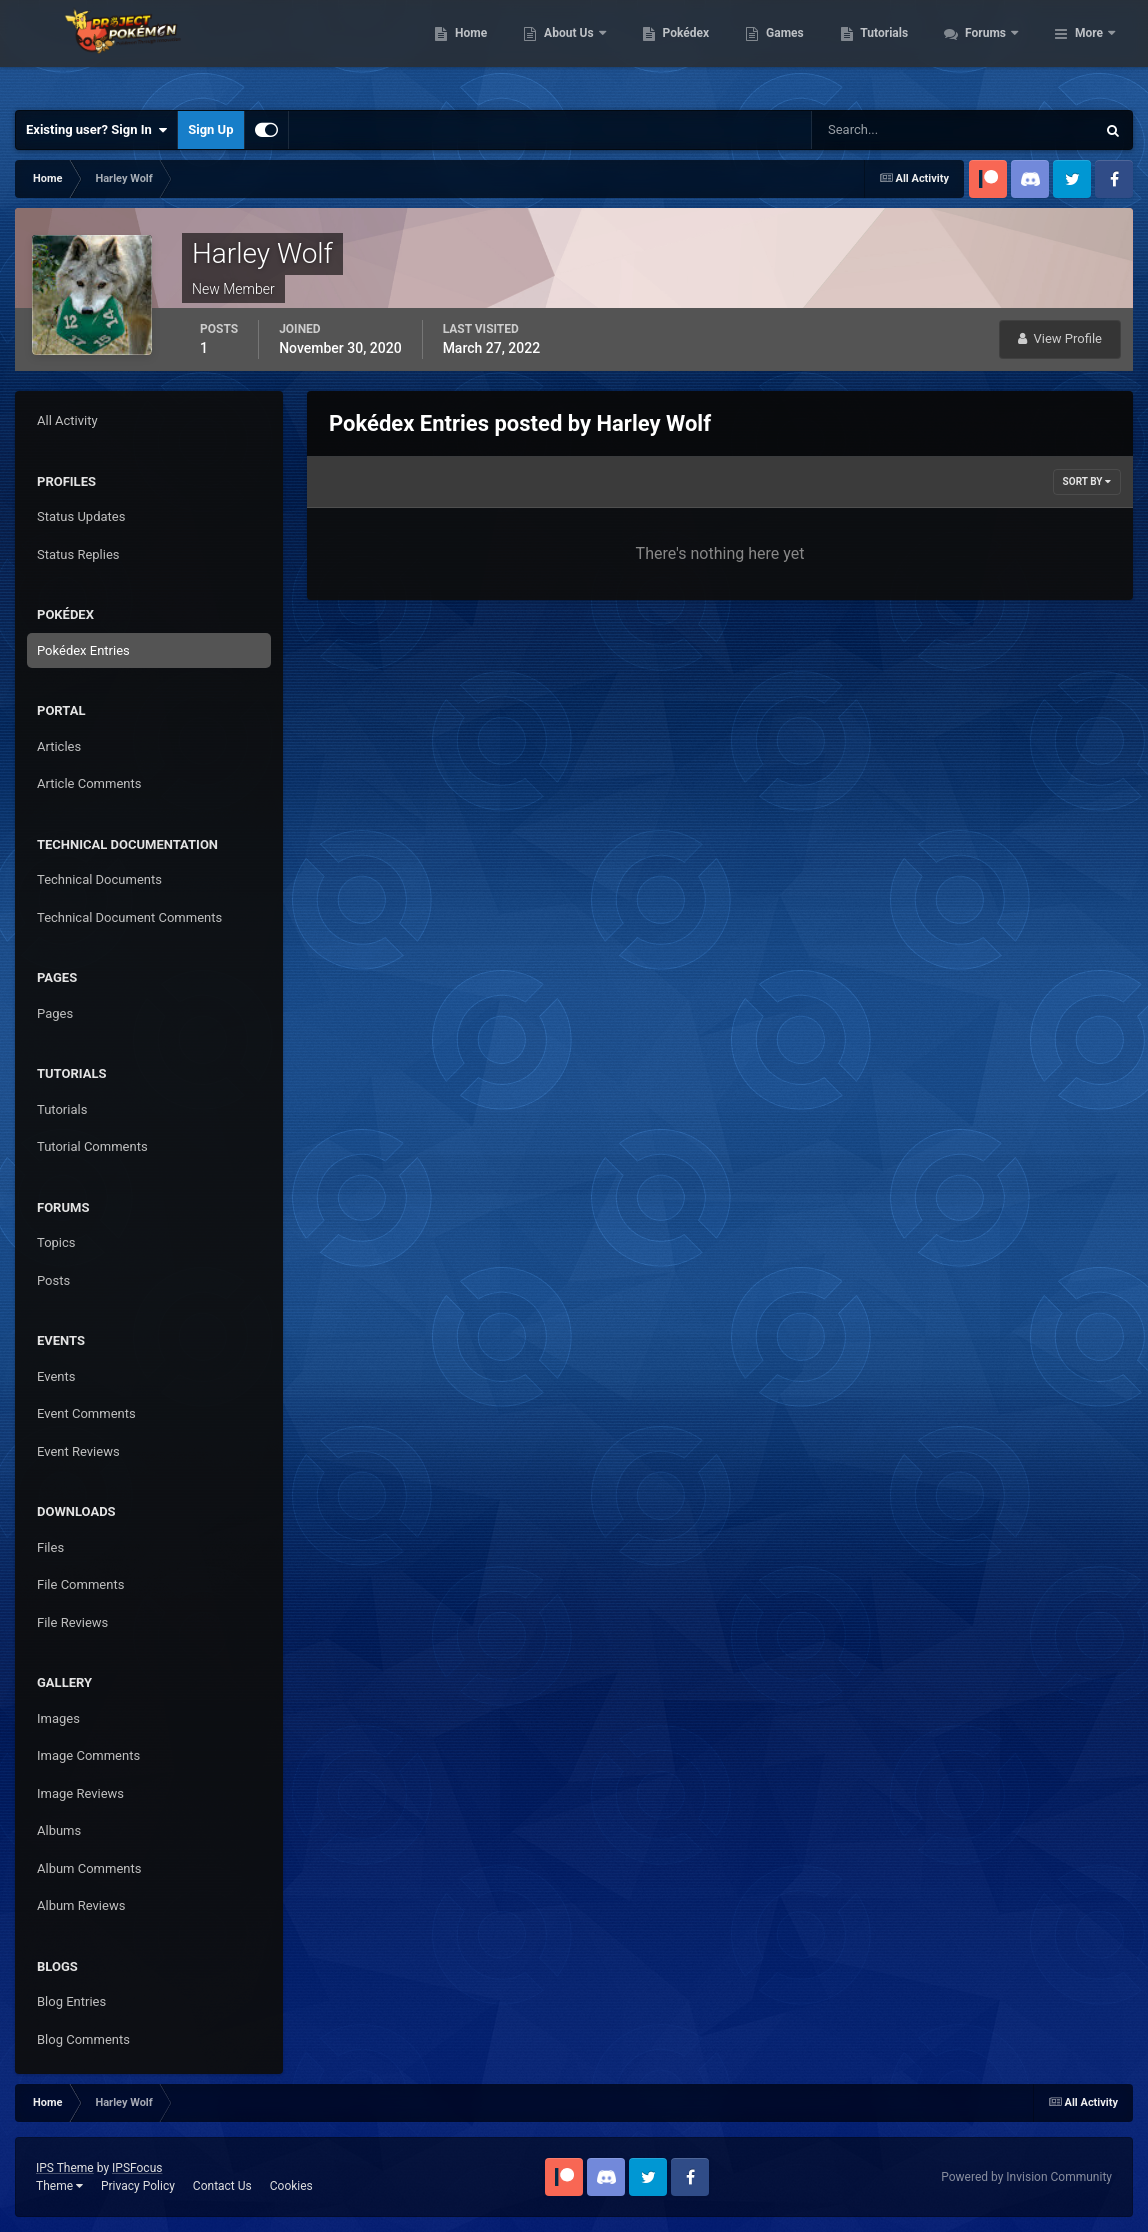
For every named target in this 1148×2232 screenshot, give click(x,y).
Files (50, 1547)
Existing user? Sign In (96, 130)
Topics (56, 1242)
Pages (55, 1013)
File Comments (80, 1584)
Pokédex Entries (83, 650)
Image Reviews (80, 1793)
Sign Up (210, 129)
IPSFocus (137, 2168)
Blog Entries (71, 2001)
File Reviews (72, 1622)
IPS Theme (65, 2168)
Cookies (291, 2186)
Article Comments (89, 783)
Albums (59, 1830)
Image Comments (88, 1755)
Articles (59, 746)
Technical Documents (99, 879)
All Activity (67, 420)
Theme (59, 2186)
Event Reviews (78, 1451)
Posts (53, 1280)
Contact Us (222, 2186)
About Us (678, 50)
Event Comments (86, 1413)
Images (58, 1718)
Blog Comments (83, 2039)
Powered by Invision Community (1026, 2177)
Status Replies (78, 554)
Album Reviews (81, 1905)
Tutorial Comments (92, 1146)
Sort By (1087, 481)
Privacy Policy (138, 2186)
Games (893, 50)
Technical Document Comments (129, 917)
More (1089, 50)
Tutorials (993, 50)
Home (579, 50)
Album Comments (89, 1868)
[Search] (892, 130)
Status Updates (81, 516)
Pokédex (794, 50)
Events (56, 1376)
